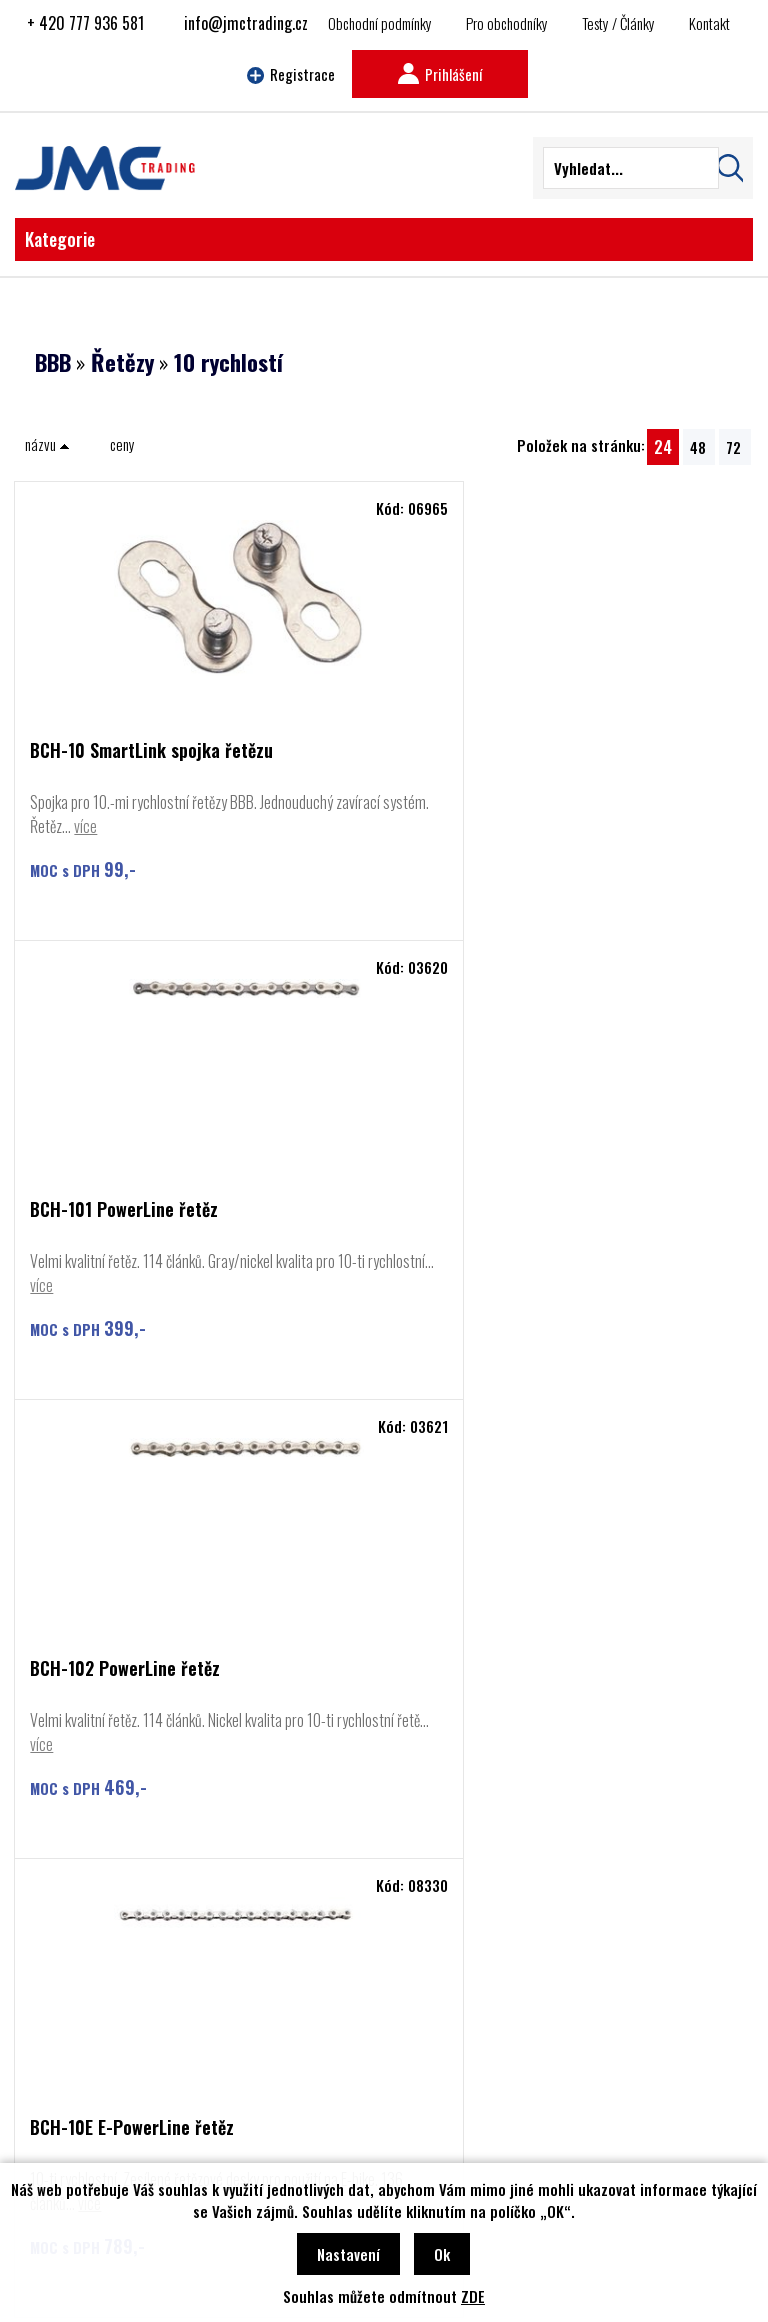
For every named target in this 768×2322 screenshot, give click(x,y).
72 (733, 447)
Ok (442, 2254)
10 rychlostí (228, 362)
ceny (122, 444)
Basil (68, 2095)
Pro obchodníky (507, 23)
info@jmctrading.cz (246, 23)
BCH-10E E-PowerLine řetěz (500, 1210)
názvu (47, 444)
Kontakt (709, 23)
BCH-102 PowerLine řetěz (125, 1210)
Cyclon (73, 2035)
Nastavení (348, 2254)
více (181, 826)
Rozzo (72, 2065)
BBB (53, 362)
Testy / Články (618, 23)
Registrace (291, 74)
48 (698, 447)
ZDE (473, 2296)
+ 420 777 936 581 (85, 23)
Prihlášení (440, 74)
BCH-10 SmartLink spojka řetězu (151, 751)
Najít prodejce (384, 1823)
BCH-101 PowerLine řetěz (492, 751)
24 (663, 446)
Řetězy (122, 362)
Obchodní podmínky (380, 23)
